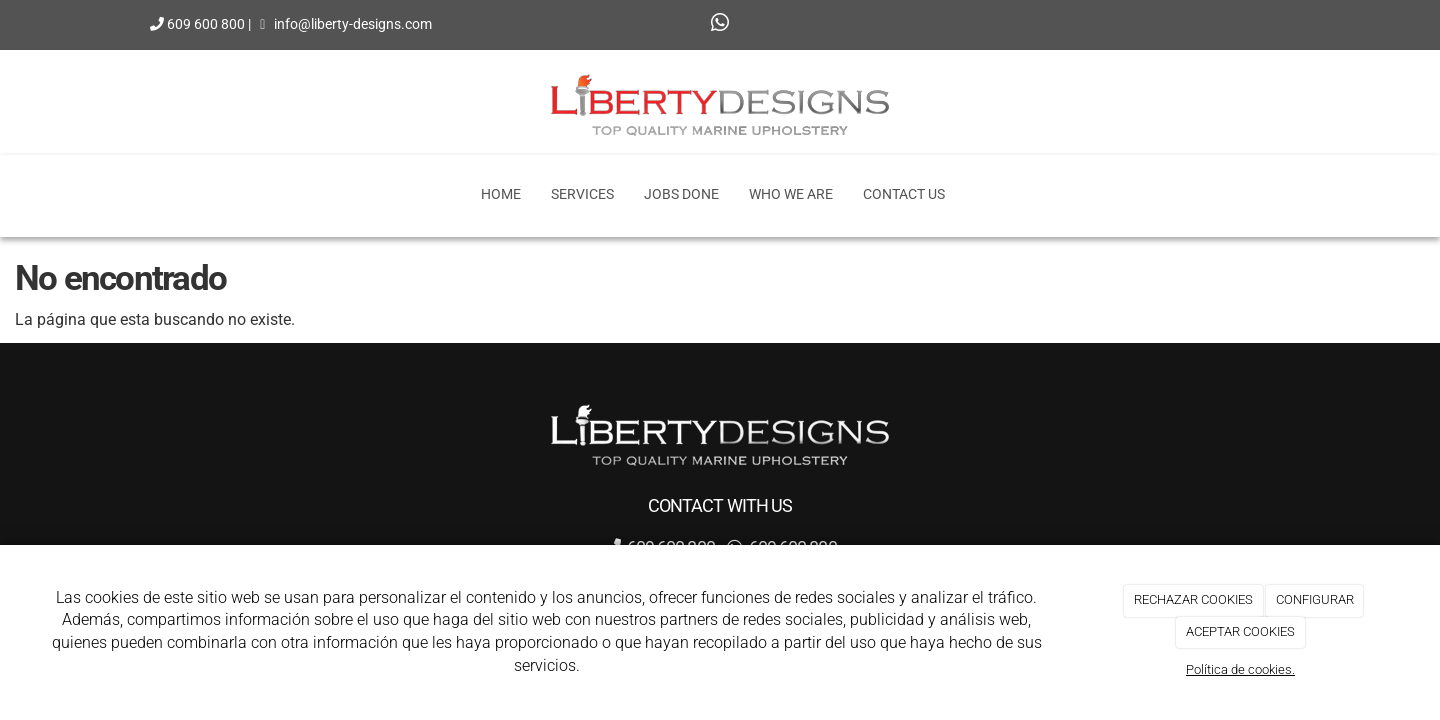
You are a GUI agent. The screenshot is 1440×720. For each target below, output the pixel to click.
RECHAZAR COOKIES (1193, 599)
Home (501, 194)
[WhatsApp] (720, 25)
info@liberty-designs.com (353, 14)
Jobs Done (681, 194)
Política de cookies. (1240, 669)
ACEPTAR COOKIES (1240, 631)
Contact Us (904, 194)
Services (582, 194)
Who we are (791, 194)
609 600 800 (206, 14)
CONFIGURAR (1315, 599)
